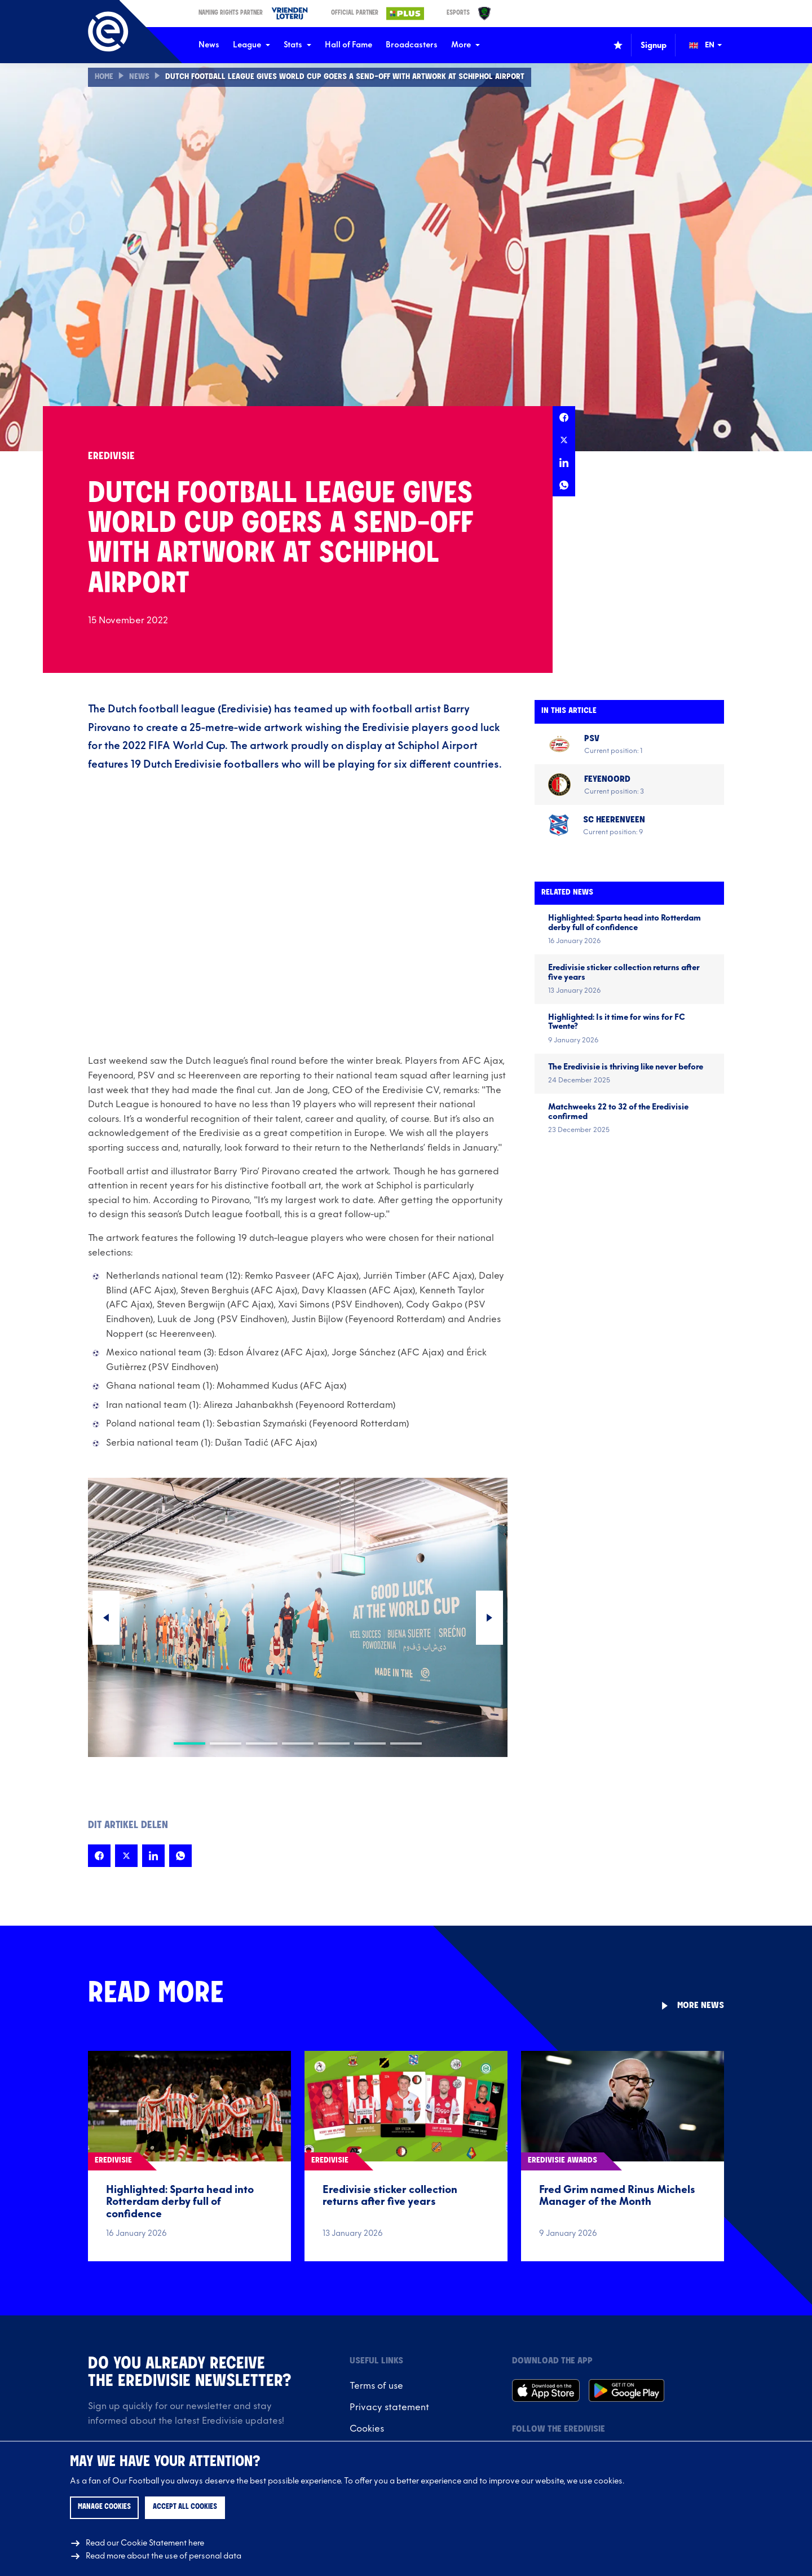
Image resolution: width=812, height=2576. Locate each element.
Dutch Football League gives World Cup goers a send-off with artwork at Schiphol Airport (344, 77)
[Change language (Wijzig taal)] (713, 45)
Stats (297, 44)
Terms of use (376, 2386)
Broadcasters (412, 44)
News (208, 44)
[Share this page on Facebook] (564, 417)
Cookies (367, 2429)
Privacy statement (389, 2407)
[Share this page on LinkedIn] (564, 462)
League (251, 44)
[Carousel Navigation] (297, 1618)
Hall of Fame (348, 44)
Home (104, 77)
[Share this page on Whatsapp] (564, 485)
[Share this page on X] (564, 440)
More (465, 44)
